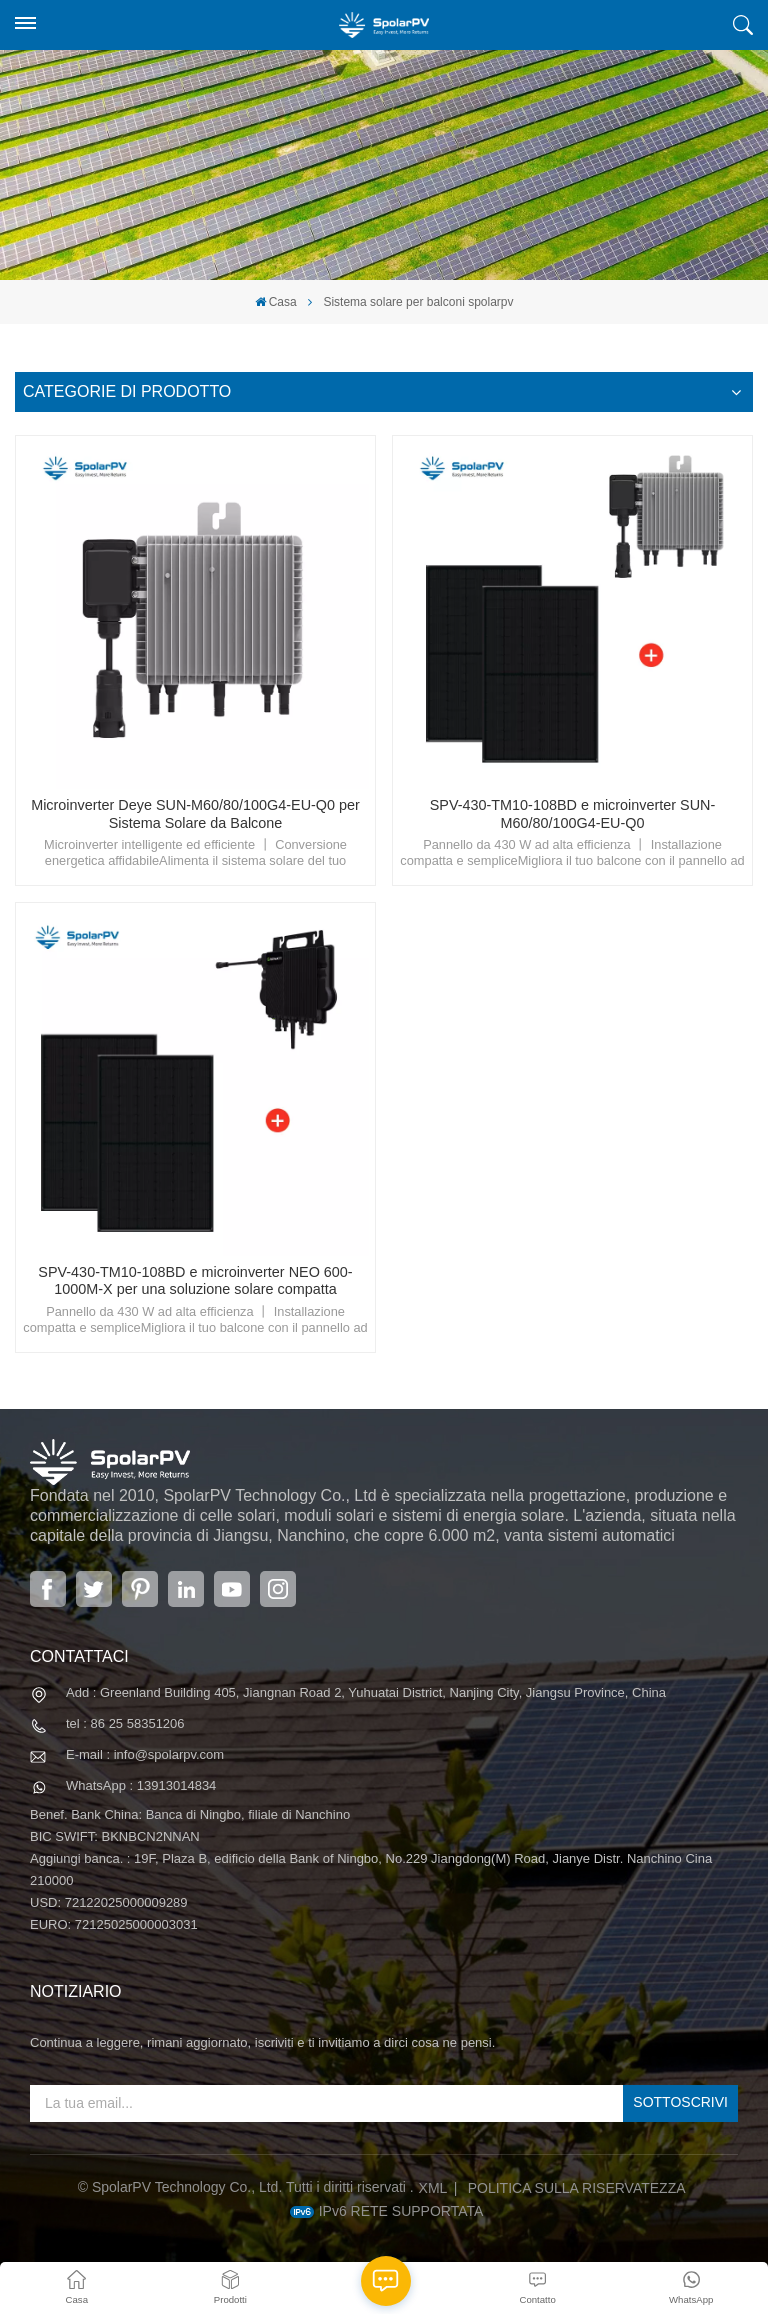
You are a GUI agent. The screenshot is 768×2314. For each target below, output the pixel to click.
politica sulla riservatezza (577, 2188)
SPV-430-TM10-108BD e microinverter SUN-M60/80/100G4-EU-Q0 (573, 814)
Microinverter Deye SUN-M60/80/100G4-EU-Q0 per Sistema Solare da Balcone (195, 814)
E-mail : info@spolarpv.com (145, 1754)
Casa (276, 302)
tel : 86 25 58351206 (125, 1723)
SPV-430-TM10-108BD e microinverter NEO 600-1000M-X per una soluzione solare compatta (195, 1281)
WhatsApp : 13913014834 (141, 1785)
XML (433, 2188)
